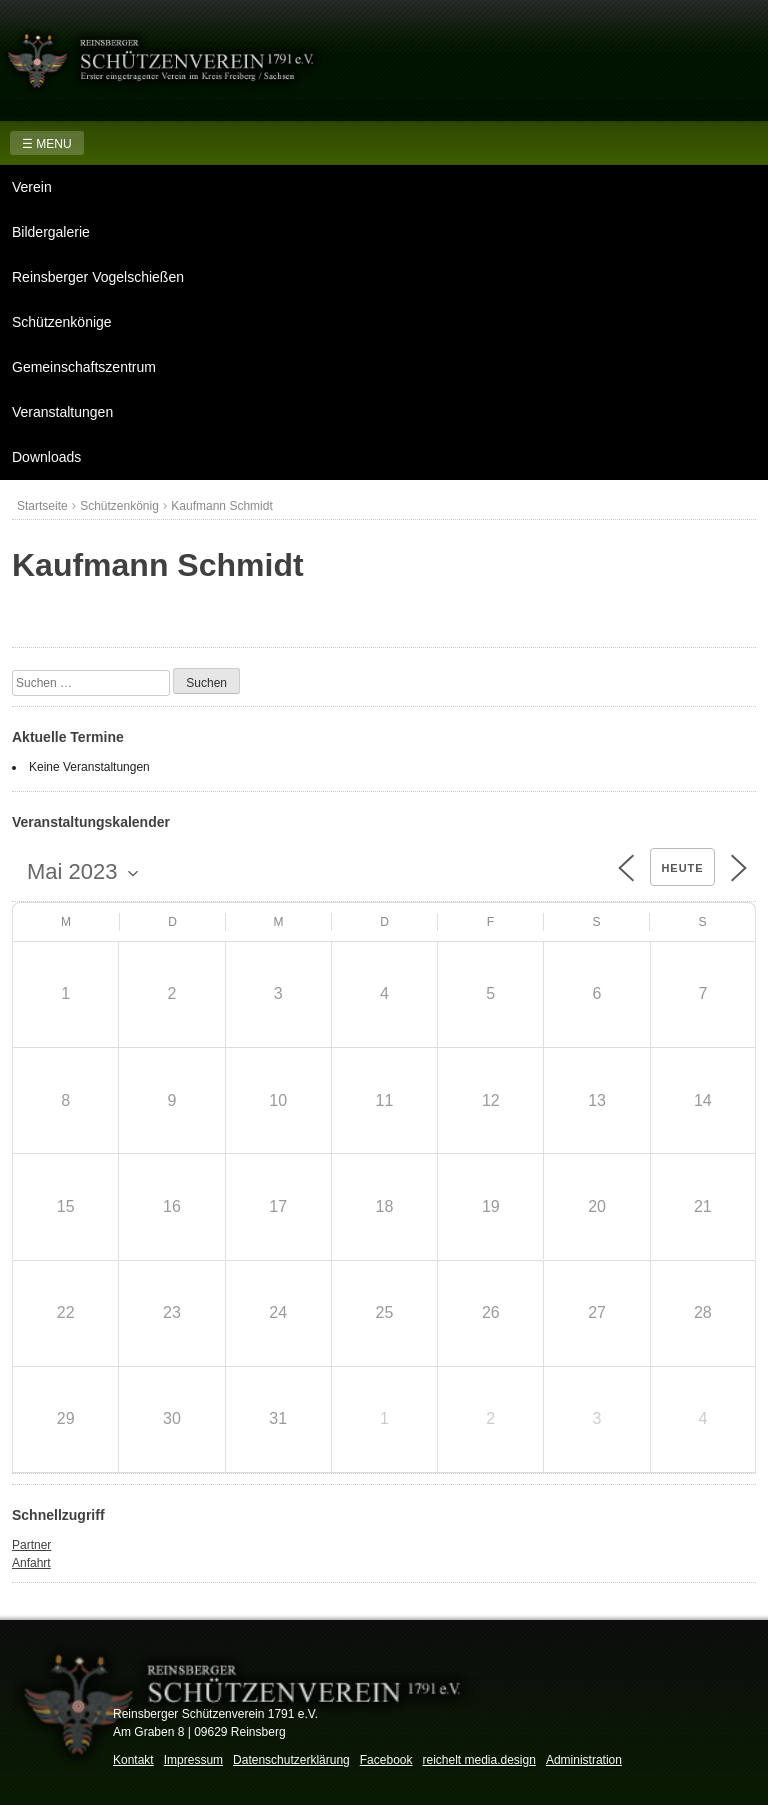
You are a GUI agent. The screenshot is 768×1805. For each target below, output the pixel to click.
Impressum (193, 1760)
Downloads (46, 457)
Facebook (386, 1760)
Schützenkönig (119, 506)
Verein (32, 187)
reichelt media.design (478, 1760)
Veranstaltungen (62, 412)
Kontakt (133, 1760)
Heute (682, 868)
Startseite (42, 506)
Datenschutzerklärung (291, 1760)
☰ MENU (47, 144)
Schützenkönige (62, 322)
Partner (31, 1545)
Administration (584, 1760)
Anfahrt (31, 1563)
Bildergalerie (51, 232)
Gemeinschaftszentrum (84, 367)
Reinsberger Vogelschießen (98, 277)
